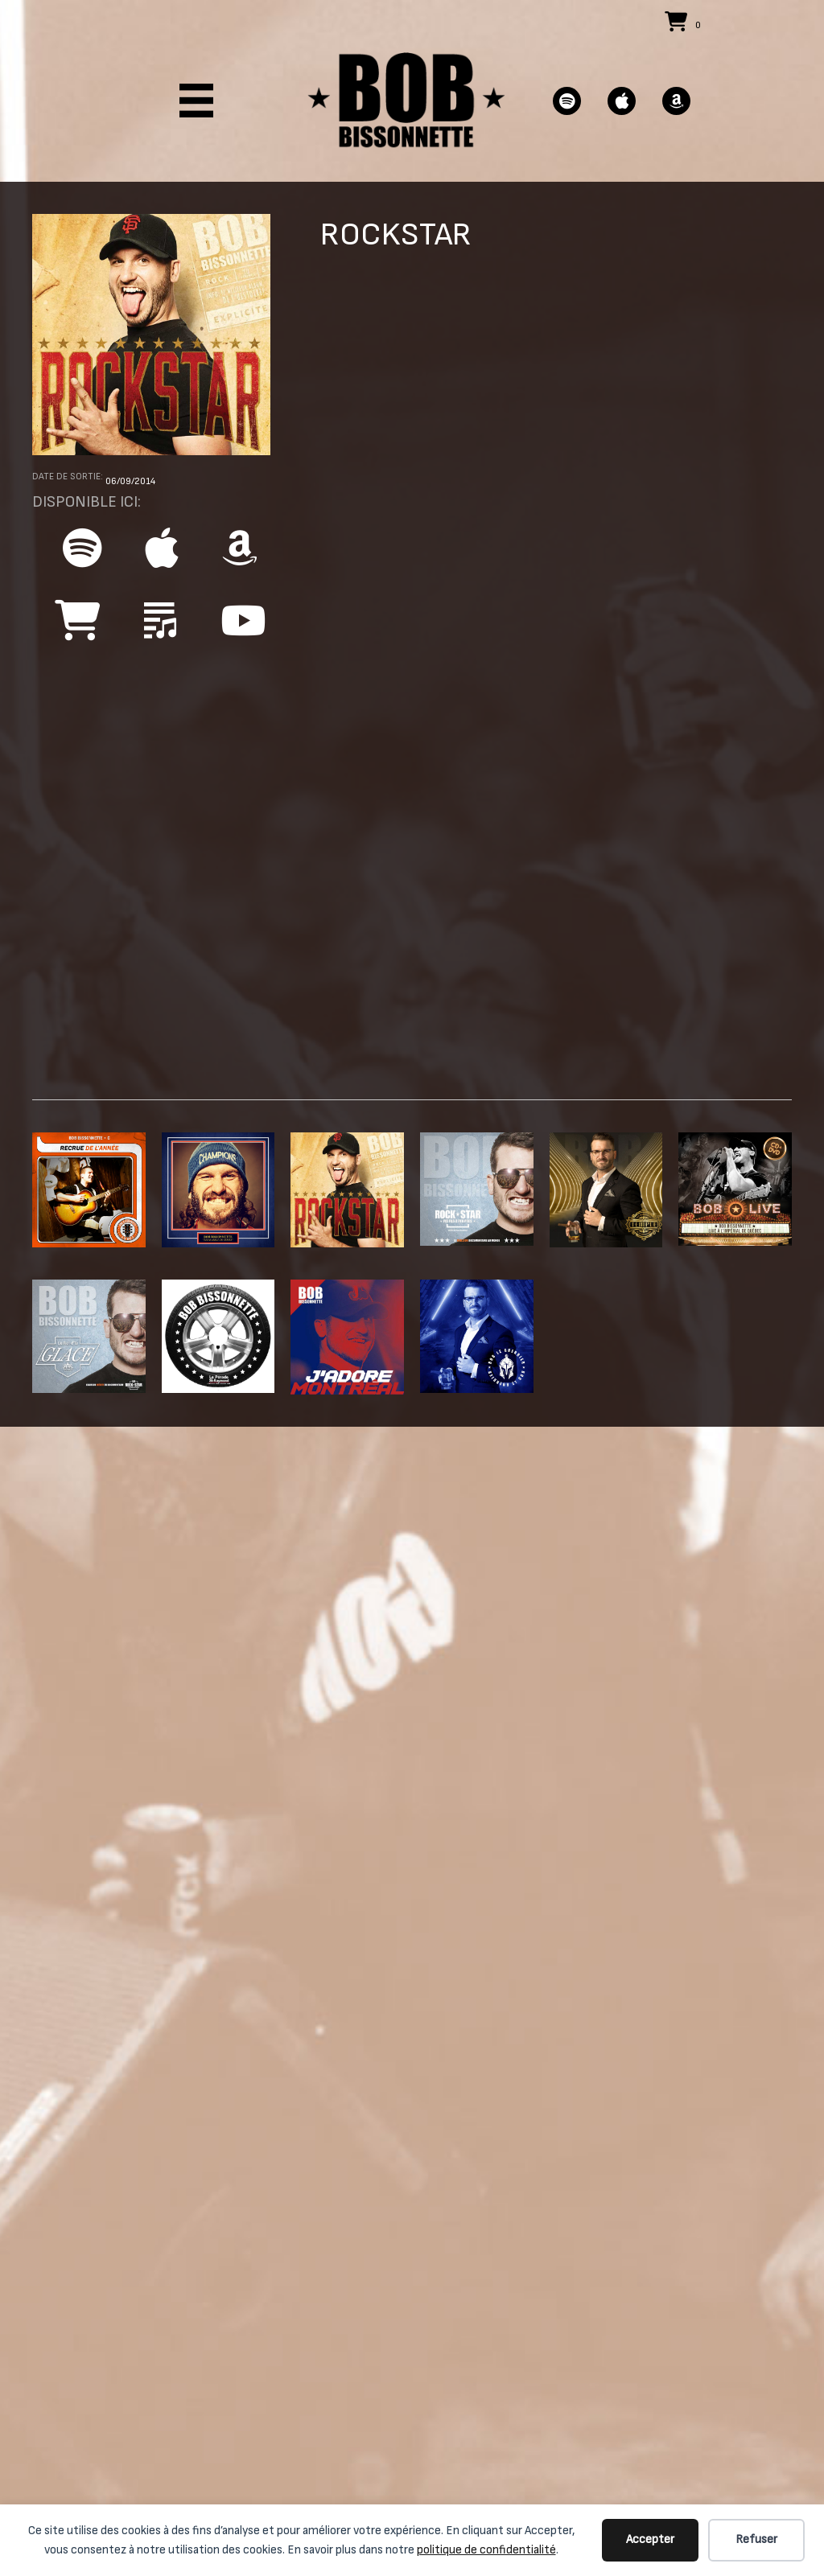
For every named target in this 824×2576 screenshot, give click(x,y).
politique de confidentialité (486, 2550)
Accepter (650, 2539)
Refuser (756, 2539)
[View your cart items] (685, 24)
